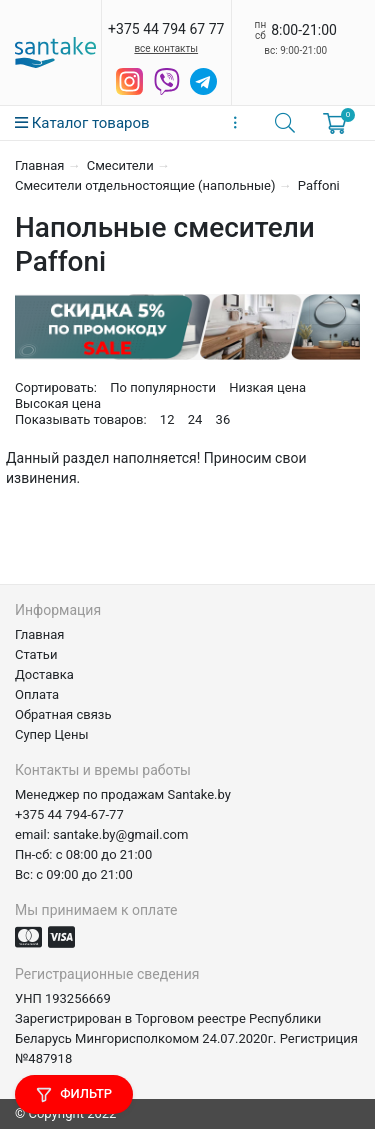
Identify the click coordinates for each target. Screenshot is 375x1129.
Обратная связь (63, 714)
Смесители (120, 165)
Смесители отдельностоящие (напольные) (145, 185)
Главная (39, 165)
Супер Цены (52, 734)
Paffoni (319, 185)
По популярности (163, 387)
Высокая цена (58, 403)
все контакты (166, 48)
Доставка (44, 674)
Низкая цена (267, 387)
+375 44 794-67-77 (69, 814)
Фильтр (74, 1094)
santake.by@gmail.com (120, 834)
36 (223, 419)
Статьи (36, 654)
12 (167, 419)
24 (195, 419)
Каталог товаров (82, 123)
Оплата (37, 694)
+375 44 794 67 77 (166, 29)
